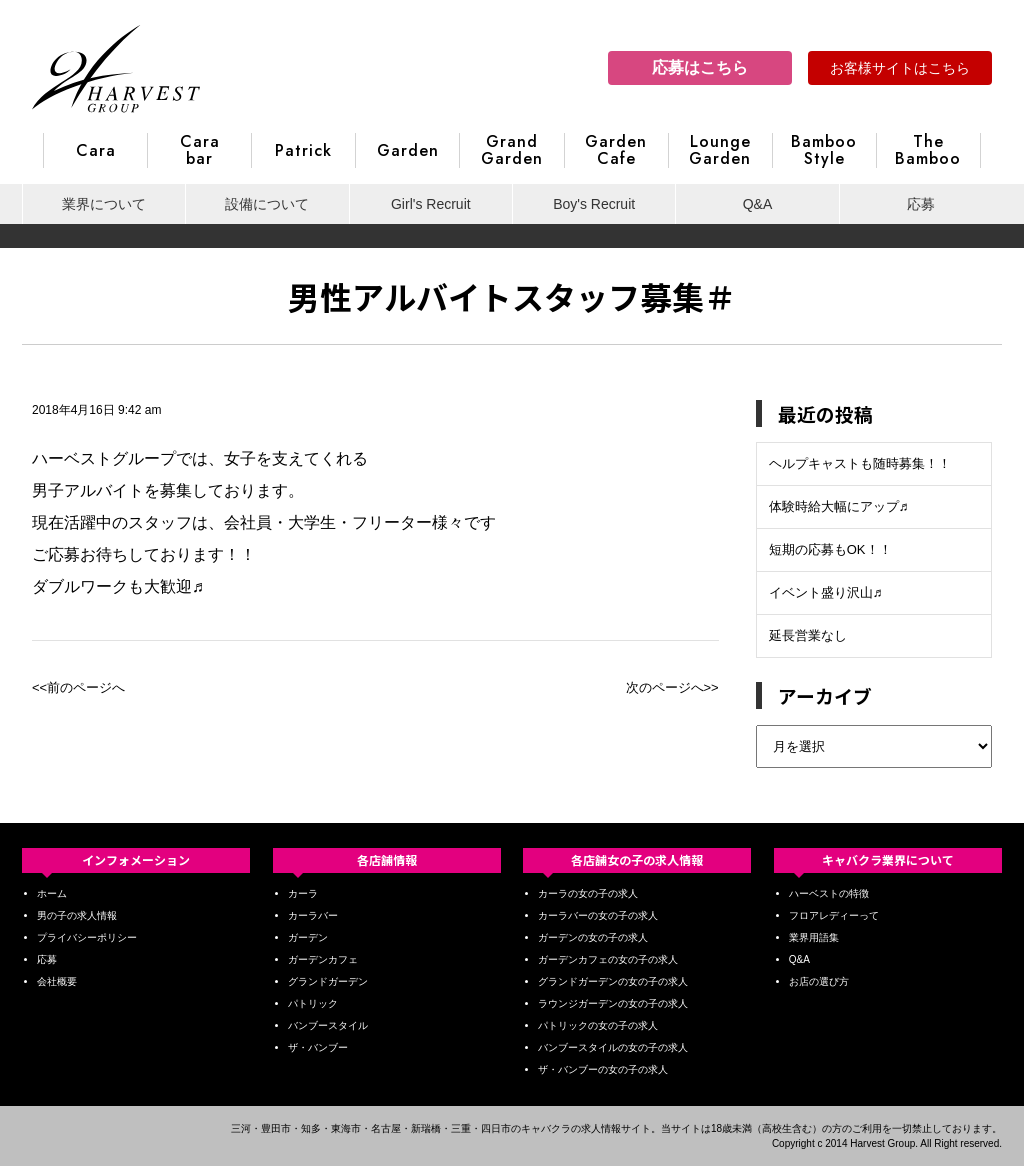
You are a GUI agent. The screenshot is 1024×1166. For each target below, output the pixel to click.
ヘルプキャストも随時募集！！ (860, 463)
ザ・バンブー (318, 1047)
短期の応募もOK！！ (830, 549)
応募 (921, 204)
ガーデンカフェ (323, 959)
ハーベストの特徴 (829, 893)
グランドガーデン (328, 981)
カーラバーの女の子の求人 (598, 915)
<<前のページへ (78, 687)
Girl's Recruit (431, 204)
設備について (267, 204)
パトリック (313, 1003)
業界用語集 (814, 937)
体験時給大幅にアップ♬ (839, 506)
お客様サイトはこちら (900, 68)
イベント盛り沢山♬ (826, 592)
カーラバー (313, 915)
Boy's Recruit (594, 204)
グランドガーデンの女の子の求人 (613, 981)
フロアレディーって (834, 915)
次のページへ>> (672, 687)
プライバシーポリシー (87, 937)
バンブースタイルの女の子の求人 (613, 1047)
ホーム (52, 893)
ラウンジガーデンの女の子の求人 (613, 1003)
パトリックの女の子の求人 (598, 1025)
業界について (104, 204)
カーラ (303, 893)
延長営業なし (808, 635)
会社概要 (57, 981)
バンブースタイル (328, 1025)
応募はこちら (700, 67)
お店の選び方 (819, 981)
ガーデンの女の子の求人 (593, 937)
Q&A (758, 204)
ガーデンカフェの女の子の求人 (608, 959)
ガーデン (308, 937)
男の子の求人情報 (77, 915)
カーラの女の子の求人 (588, 893)
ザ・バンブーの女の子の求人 (603, 1069)
